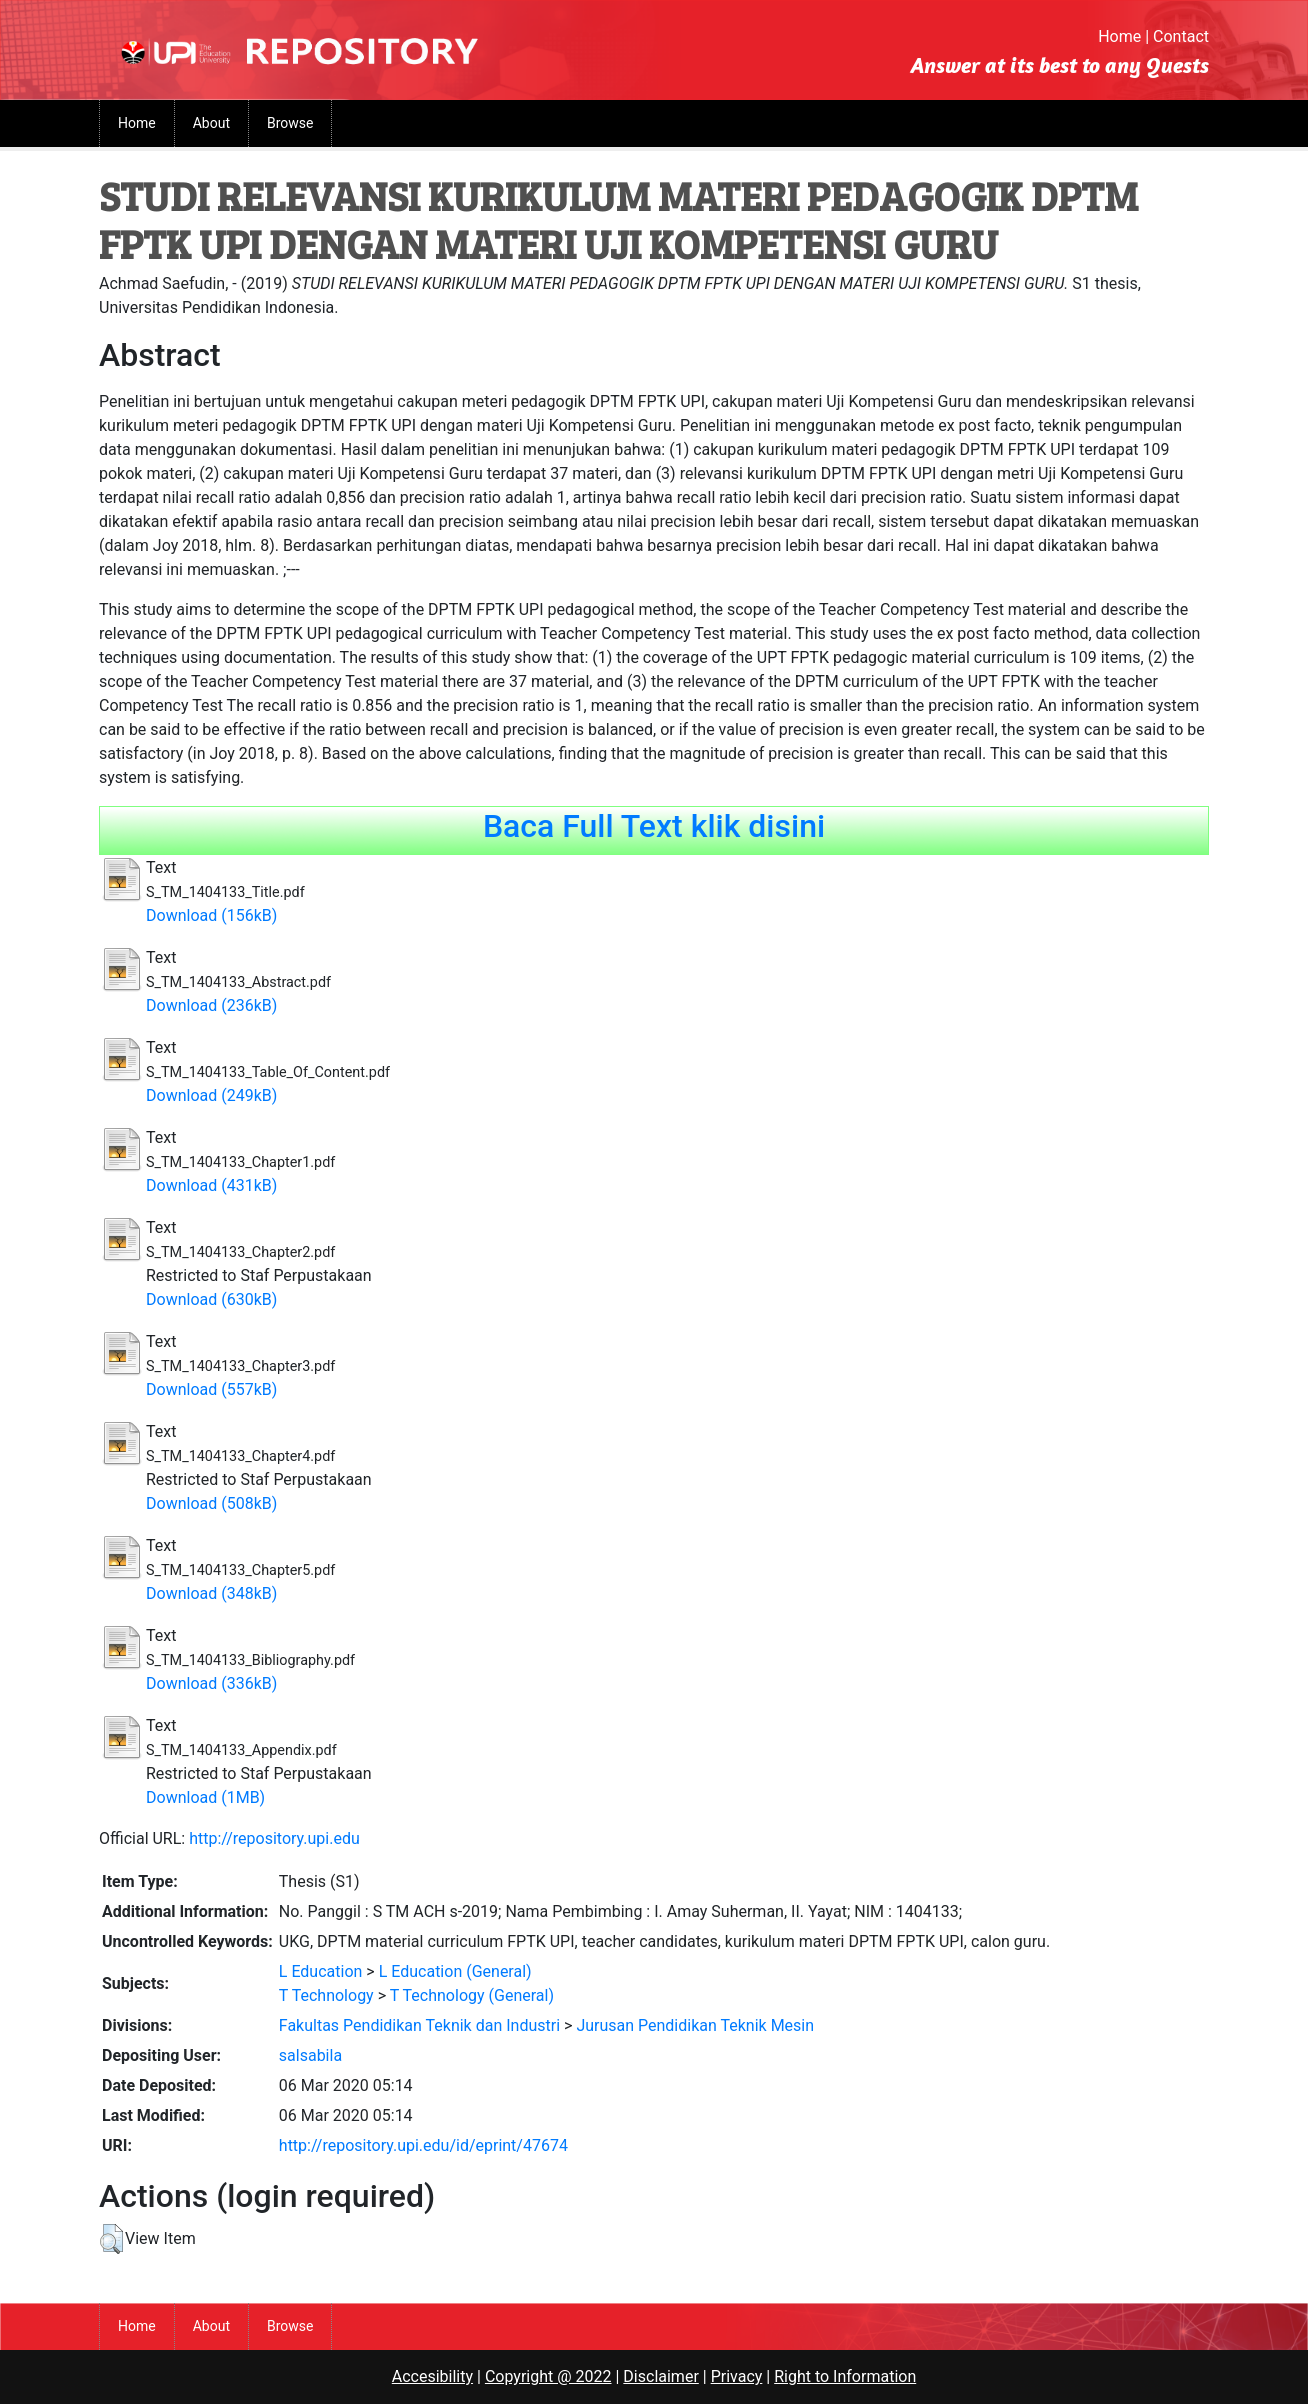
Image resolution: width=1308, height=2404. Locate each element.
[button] (111, 2239)
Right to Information (845, 2376)
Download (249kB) (211, 1095)
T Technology (326, 1995)
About (211, 123)
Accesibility (432, 2376)
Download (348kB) (211, 1593)
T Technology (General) (472, 1995)
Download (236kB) (211, 1005)
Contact (1181, 36)
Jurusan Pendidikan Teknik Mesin (695, 2025)
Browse (290, 123)
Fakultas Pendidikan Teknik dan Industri (419, 2025)
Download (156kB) (211, 915)
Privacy (737, 2376)
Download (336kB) (211, 1683)
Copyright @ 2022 (548, 2376)
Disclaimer (660, 2376)
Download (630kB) (211, 1299)
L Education (321, 1971)
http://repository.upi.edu (274, 1838)
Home (1119, 36)
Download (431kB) (211, 1185)
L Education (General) (455, 1971)
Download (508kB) (211, 1503)
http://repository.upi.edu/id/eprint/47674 (423, 2145)
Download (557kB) (211, 1389)
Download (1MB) (205, 1797)
